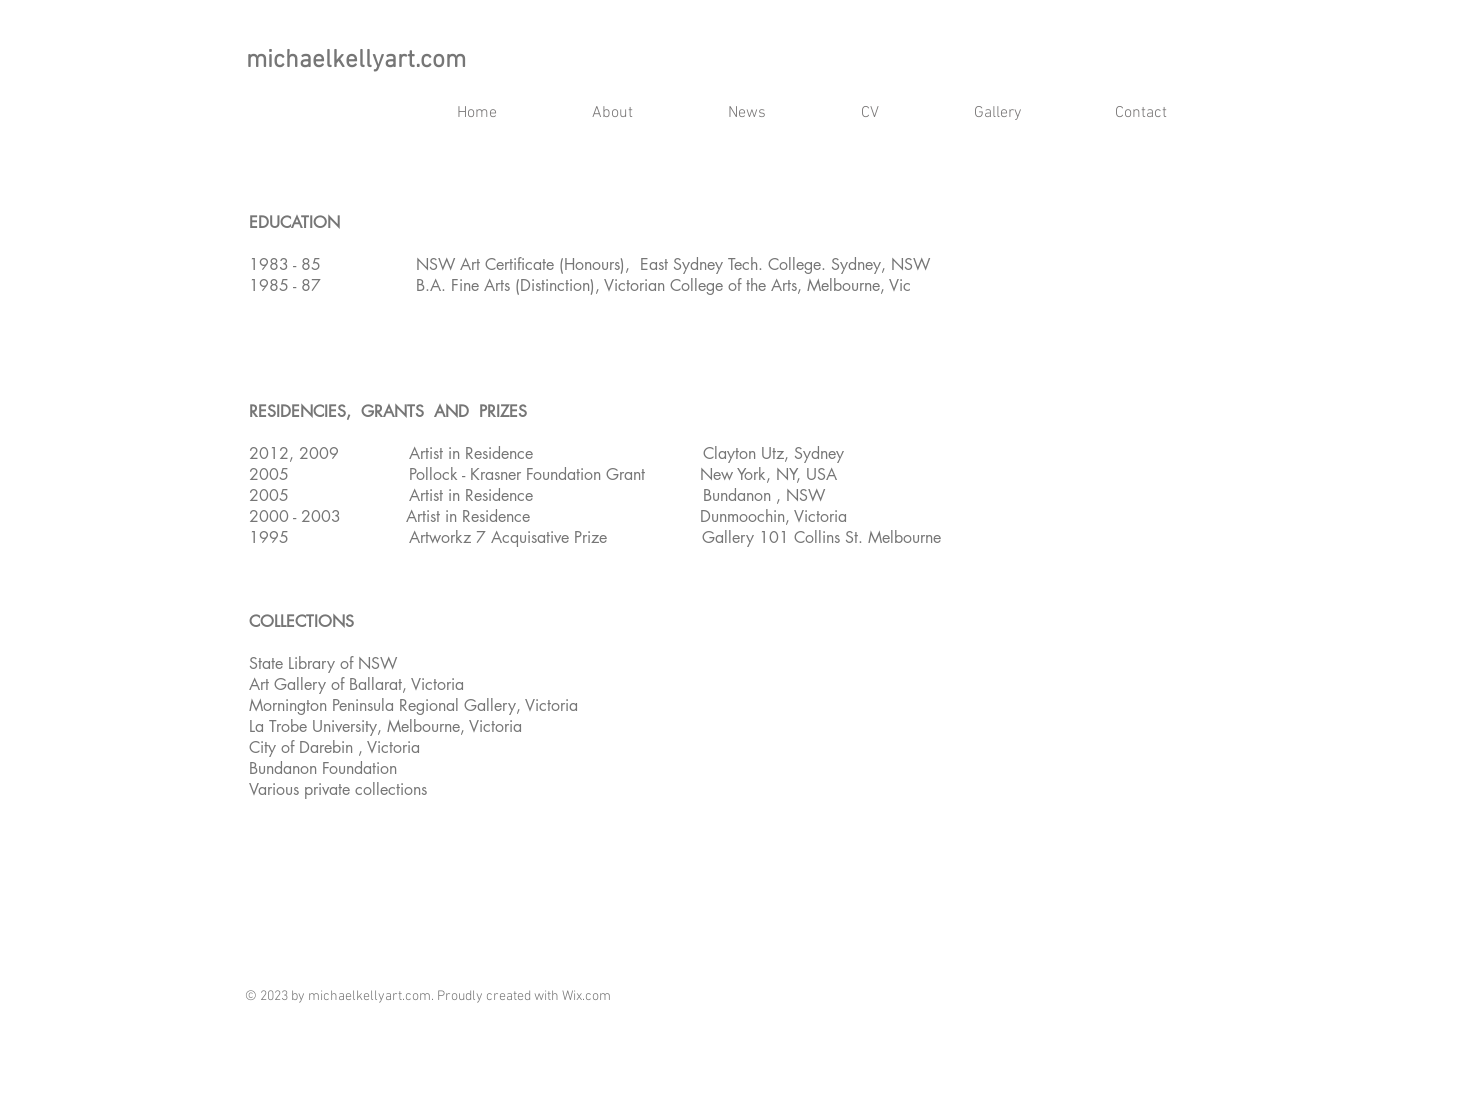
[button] (870, 113)
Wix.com (586, 996)
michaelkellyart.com (356, 61)
